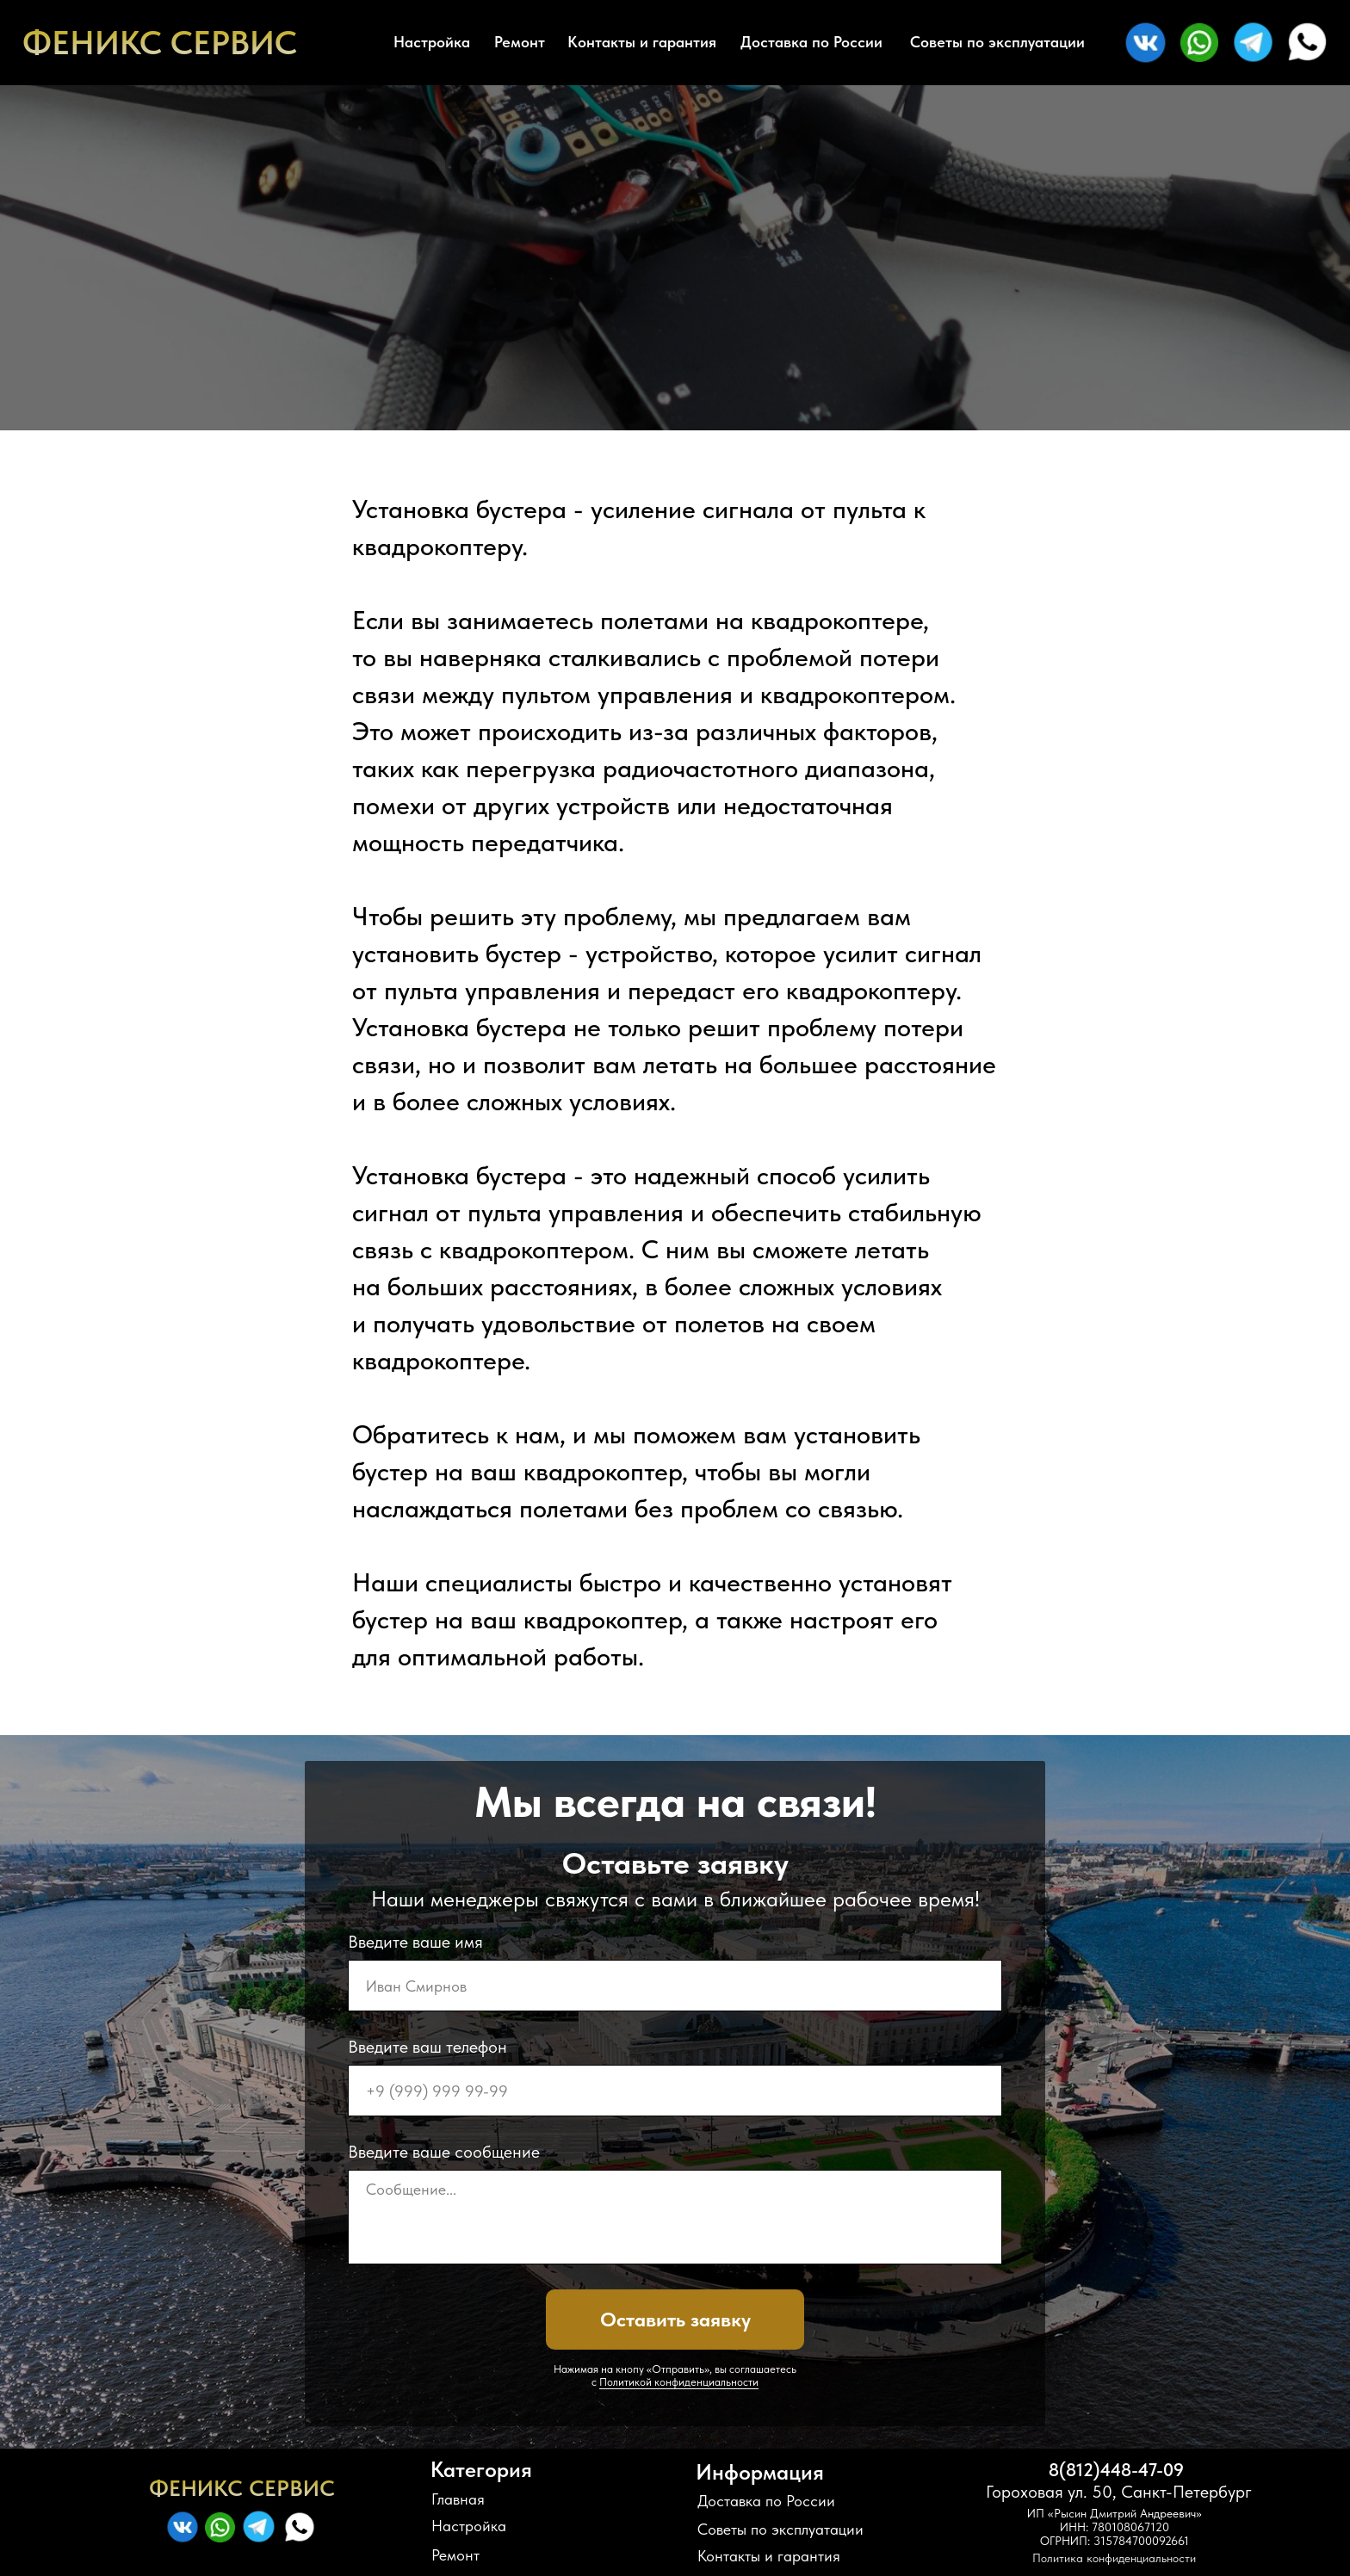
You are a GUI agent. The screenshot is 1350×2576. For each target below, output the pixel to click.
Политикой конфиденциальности (679, 2381)
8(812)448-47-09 (1116, 2469)
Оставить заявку (675, 2319)
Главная (458, 2499)
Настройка (431, 42)
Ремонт (519, 42)
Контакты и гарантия (641, 42)
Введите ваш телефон (427, 2046)
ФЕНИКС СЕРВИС (159, 42)
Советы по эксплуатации (997, 42)
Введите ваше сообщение (444, 2151)
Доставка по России (811, 42)
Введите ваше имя (415, 1941)
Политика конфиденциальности (1114, 2558)
